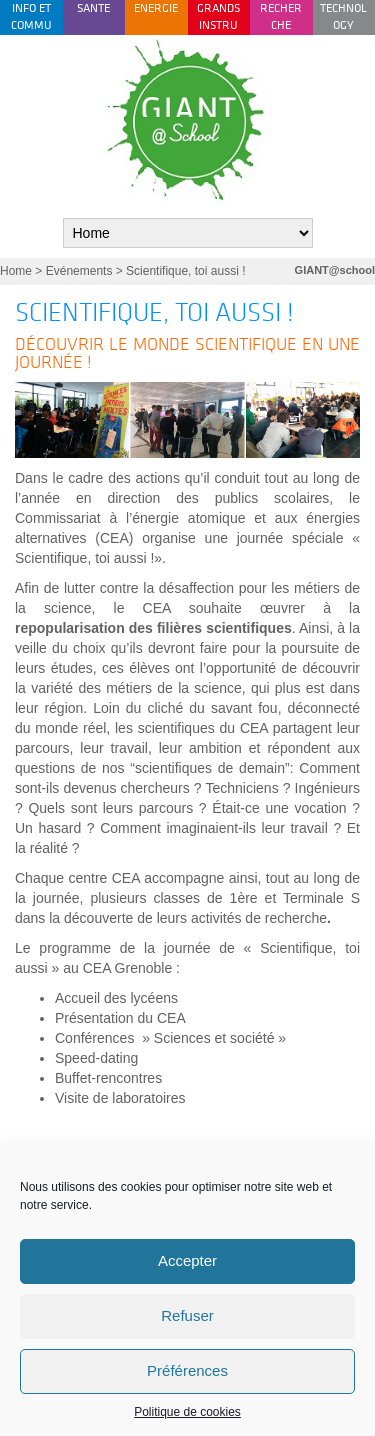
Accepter (187, 1260)
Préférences (187, 1370)
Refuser (187, 1315)
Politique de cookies (187, 1412)
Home (16, 271)
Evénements (79, 271)
